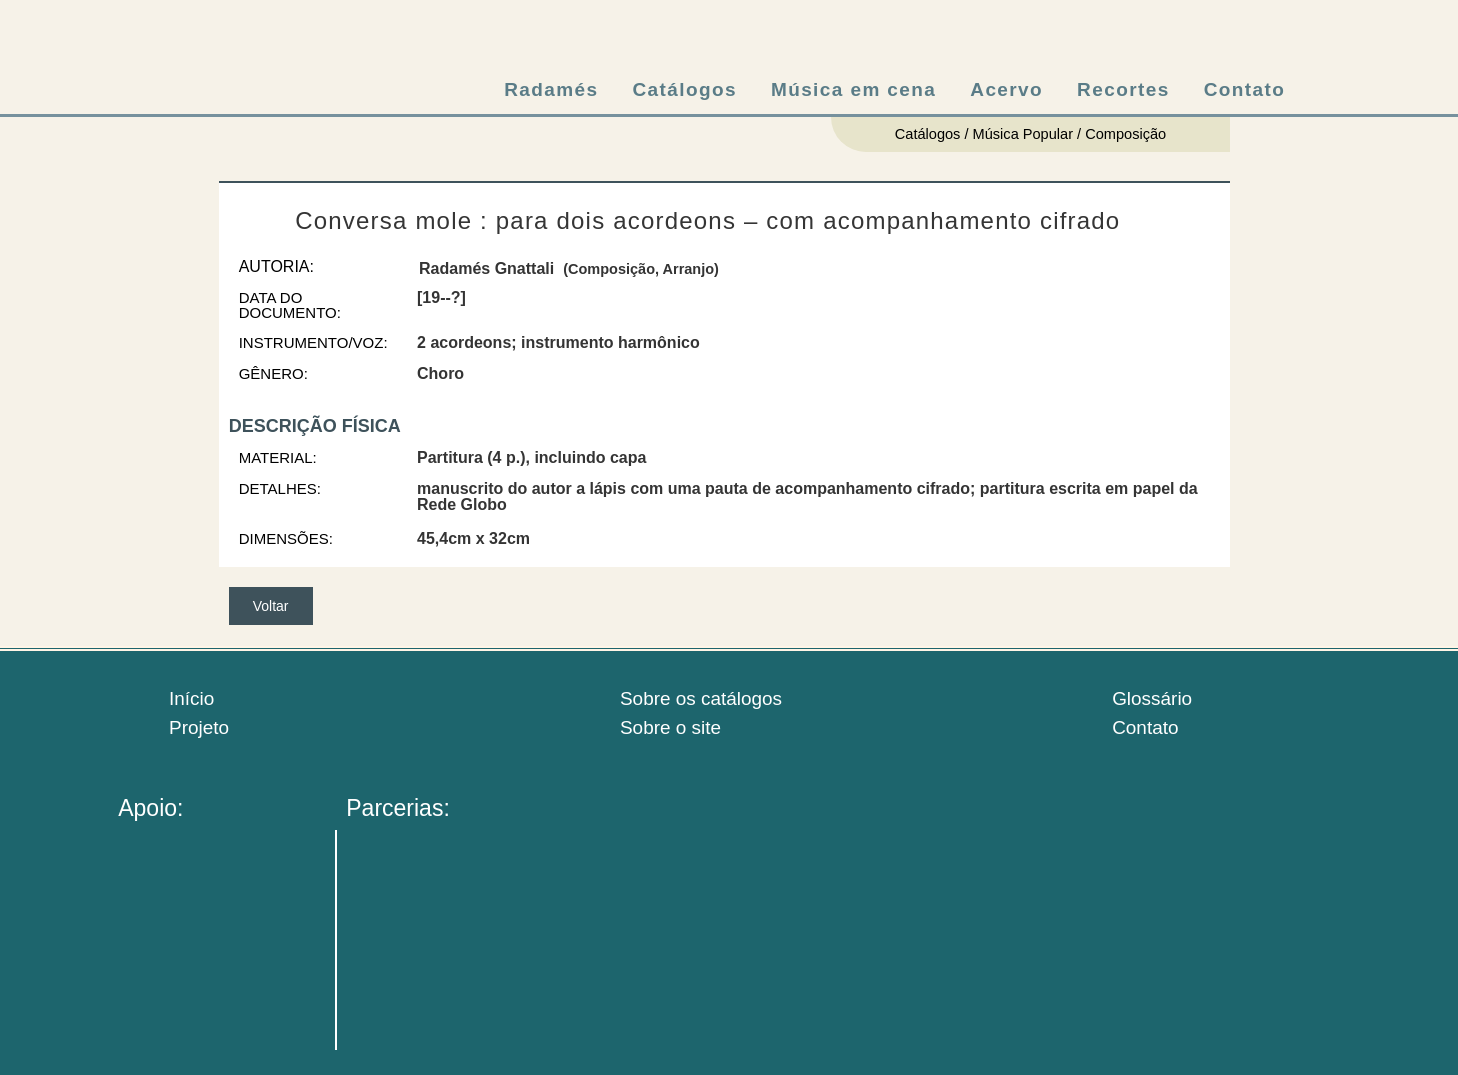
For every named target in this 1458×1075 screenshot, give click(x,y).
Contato (1245, 89)
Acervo (1006, 89)
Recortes (1123, 89)
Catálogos (684, 89)
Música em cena (853, 89)
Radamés (551, 89)
